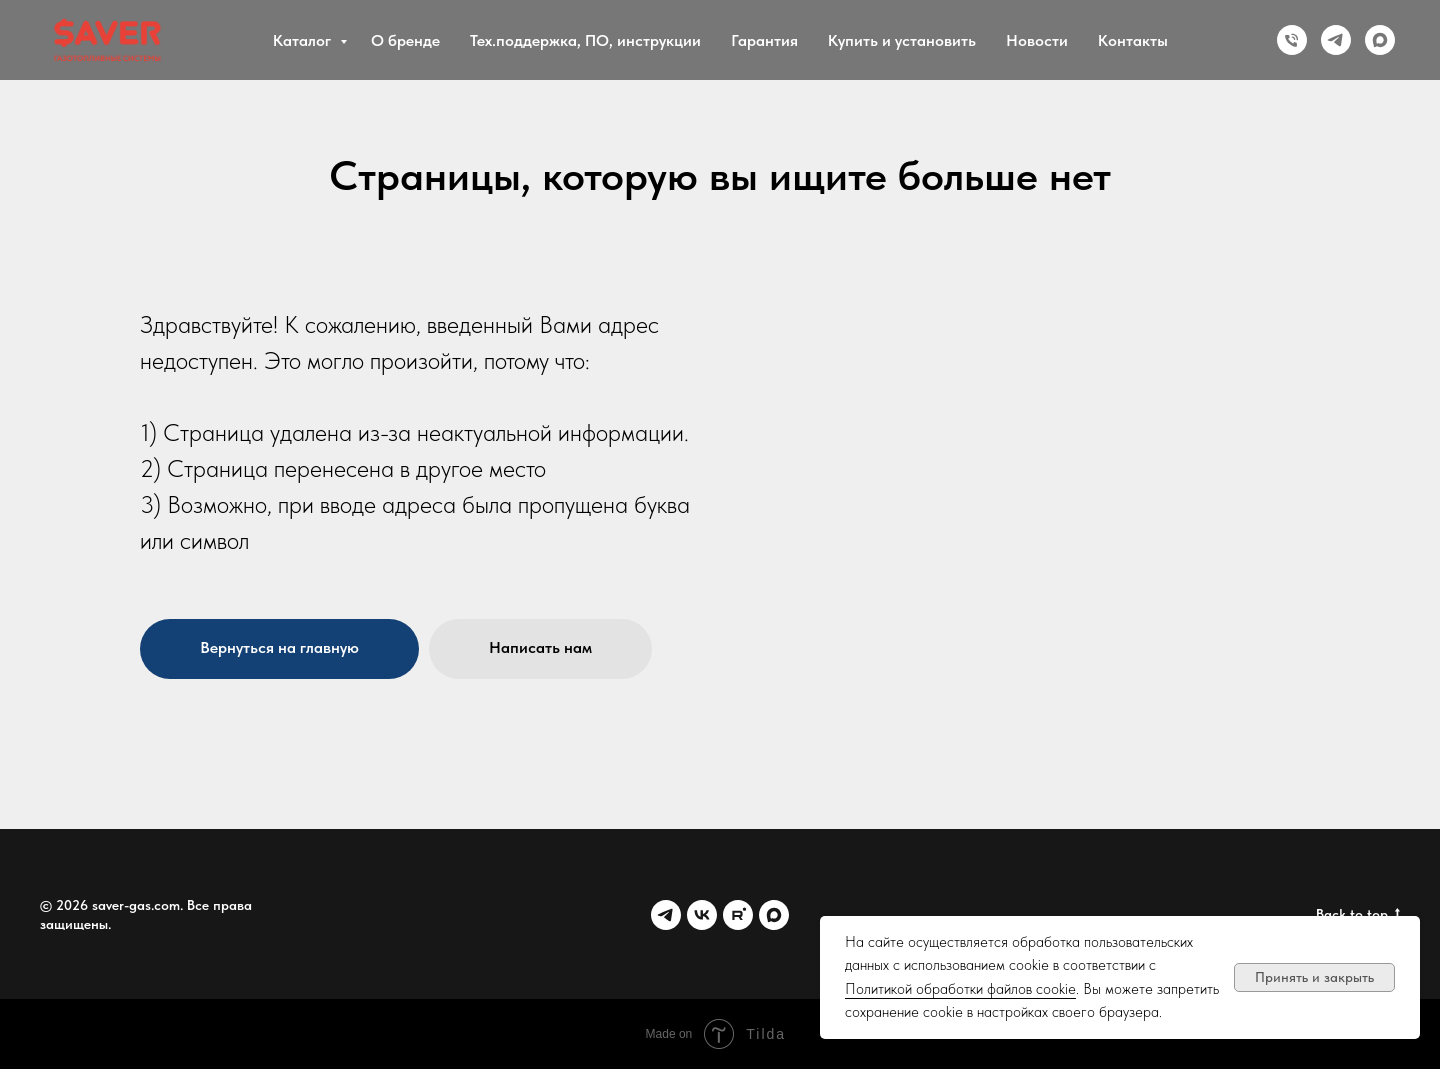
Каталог (304, 40)
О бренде (405, 40)
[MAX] (1380, 40)
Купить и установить (902, 40)
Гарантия (764, 40)
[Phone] (1292, 40)
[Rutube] (738, 915)
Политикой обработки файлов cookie (960, 989)
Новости (1037, 40)
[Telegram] (1336, 40)
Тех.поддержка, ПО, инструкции (585, 40)
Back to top (1358, 915)
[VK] (702, 915)
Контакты (1133, 40)
